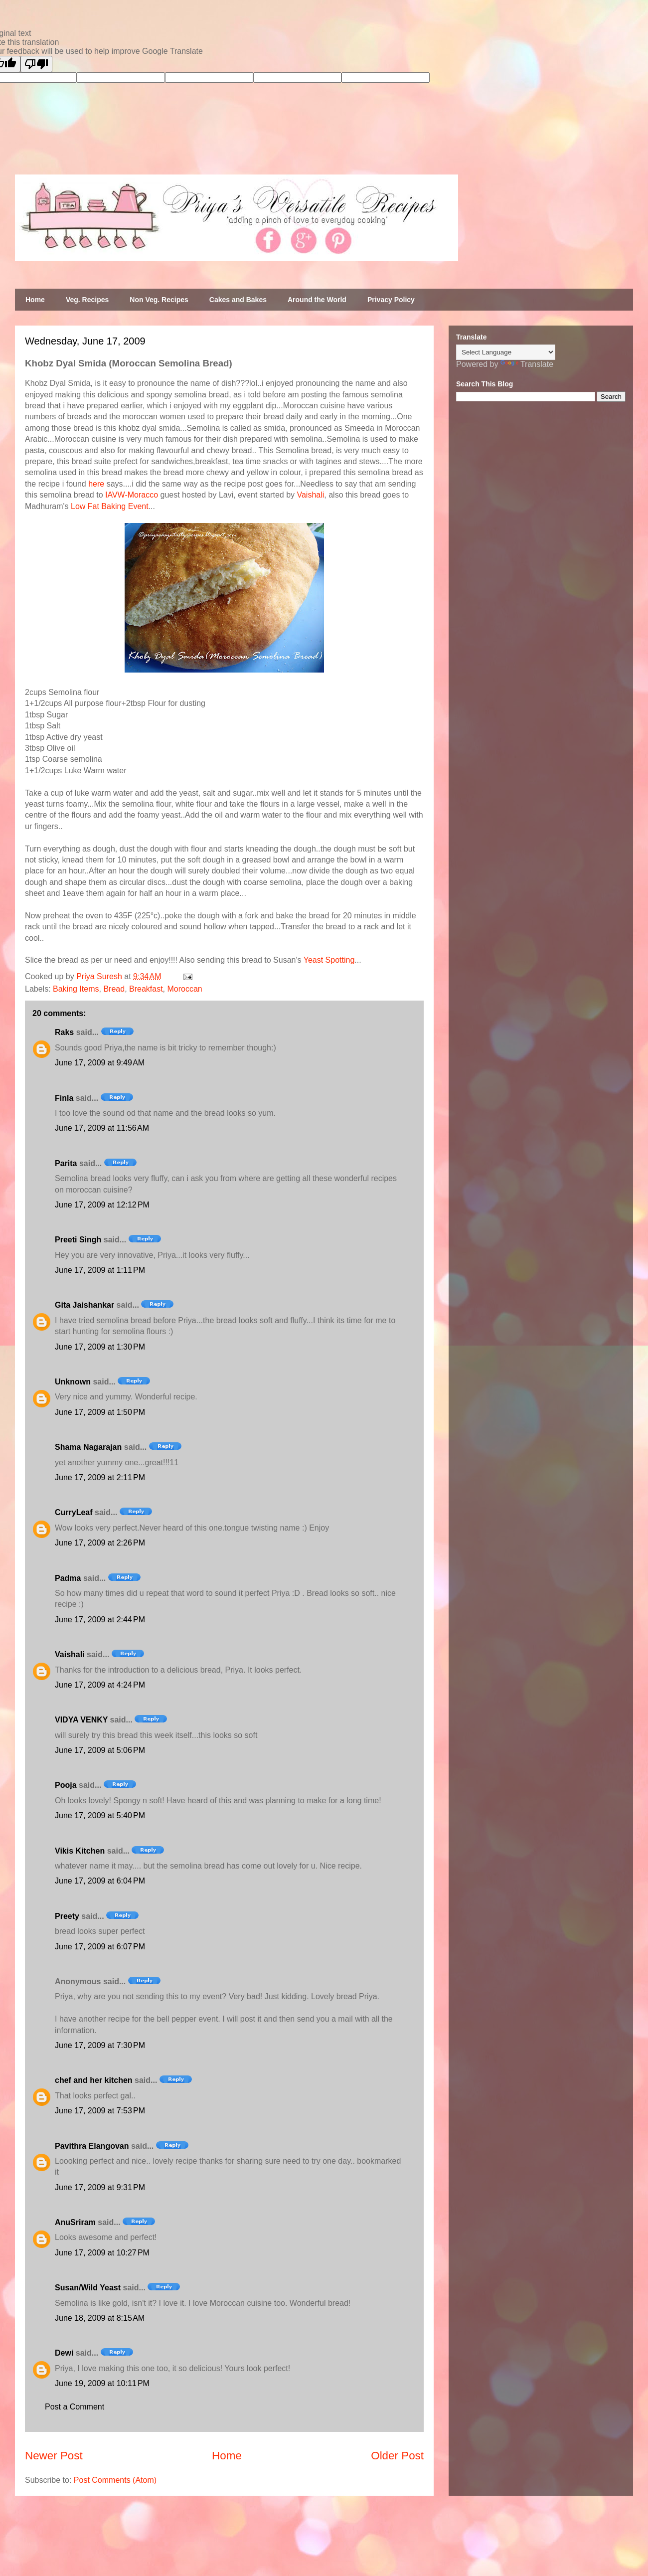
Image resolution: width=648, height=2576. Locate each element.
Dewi (64, 2353)
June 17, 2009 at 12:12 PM (102, 1205)
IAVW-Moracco (131, 495)
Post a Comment (74, 2407)
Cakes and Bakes (238, 300)
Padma (68, 1578)
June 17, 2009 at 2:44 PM (100, 1619)
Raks (64, 1032)
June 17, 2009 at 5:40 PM (100, 1815)
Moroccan (184, 989)
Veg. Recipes (87, 300)
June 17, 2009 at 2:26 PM (100, 1543)
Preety (67, 1916)
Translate (526, 364)
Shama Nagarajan (88, 1447)
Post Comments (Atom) (115, 2480)
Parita (66, 1163)
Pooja (66, 1785)
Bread (114, 989)
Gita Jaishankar (84, 1305)
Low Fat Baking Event (110, 506)
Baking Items (76, 989)
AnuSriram (75, 2222)
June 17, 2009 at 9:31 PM (100, 2187)
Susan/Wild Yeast (88, 2287)
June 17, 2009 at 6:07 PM (100, 1946)
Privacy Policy (391, 300)
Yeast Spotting (329, 960)
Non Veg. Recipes (159, 300)
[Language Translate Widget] (505, 352)
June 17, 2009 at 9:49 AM (100, 1062)
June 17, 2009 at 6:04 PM (100, 1881)
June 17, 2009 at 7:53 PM (100, 2110)
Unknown (73, 1381)
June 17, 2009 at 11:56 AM (102, 1128)
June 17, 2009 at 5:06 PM (100, 1750)
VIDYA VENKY (81, 1720)
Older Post (397, 2455)
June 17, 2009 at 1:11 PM (100, 1270)
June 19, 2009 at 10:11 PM (102, 2383)
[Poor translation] (36, 64)
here (96, 484)
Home (35, 300)
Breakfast (146, 989)
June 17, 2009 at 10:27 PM (102, 2252)
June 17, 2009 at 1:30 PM (100, 1347)
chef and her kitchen (94, 2080)
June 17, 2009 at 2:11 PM (100, 1477)
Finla (64, 1098)
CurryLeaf (74, 1512)
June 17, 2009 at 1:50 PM (100, 1412)
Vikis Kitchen (80, 1851)
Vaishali (310, 495)
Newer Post (54, 2455)
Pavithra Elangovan (92, 2146)
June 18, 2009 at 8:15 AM (100, 2318)
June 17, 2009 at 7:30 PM (100, 2045)
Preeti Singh (78, 1239)
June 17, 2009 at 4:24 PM (100, 1685)
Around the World (317, 300)
